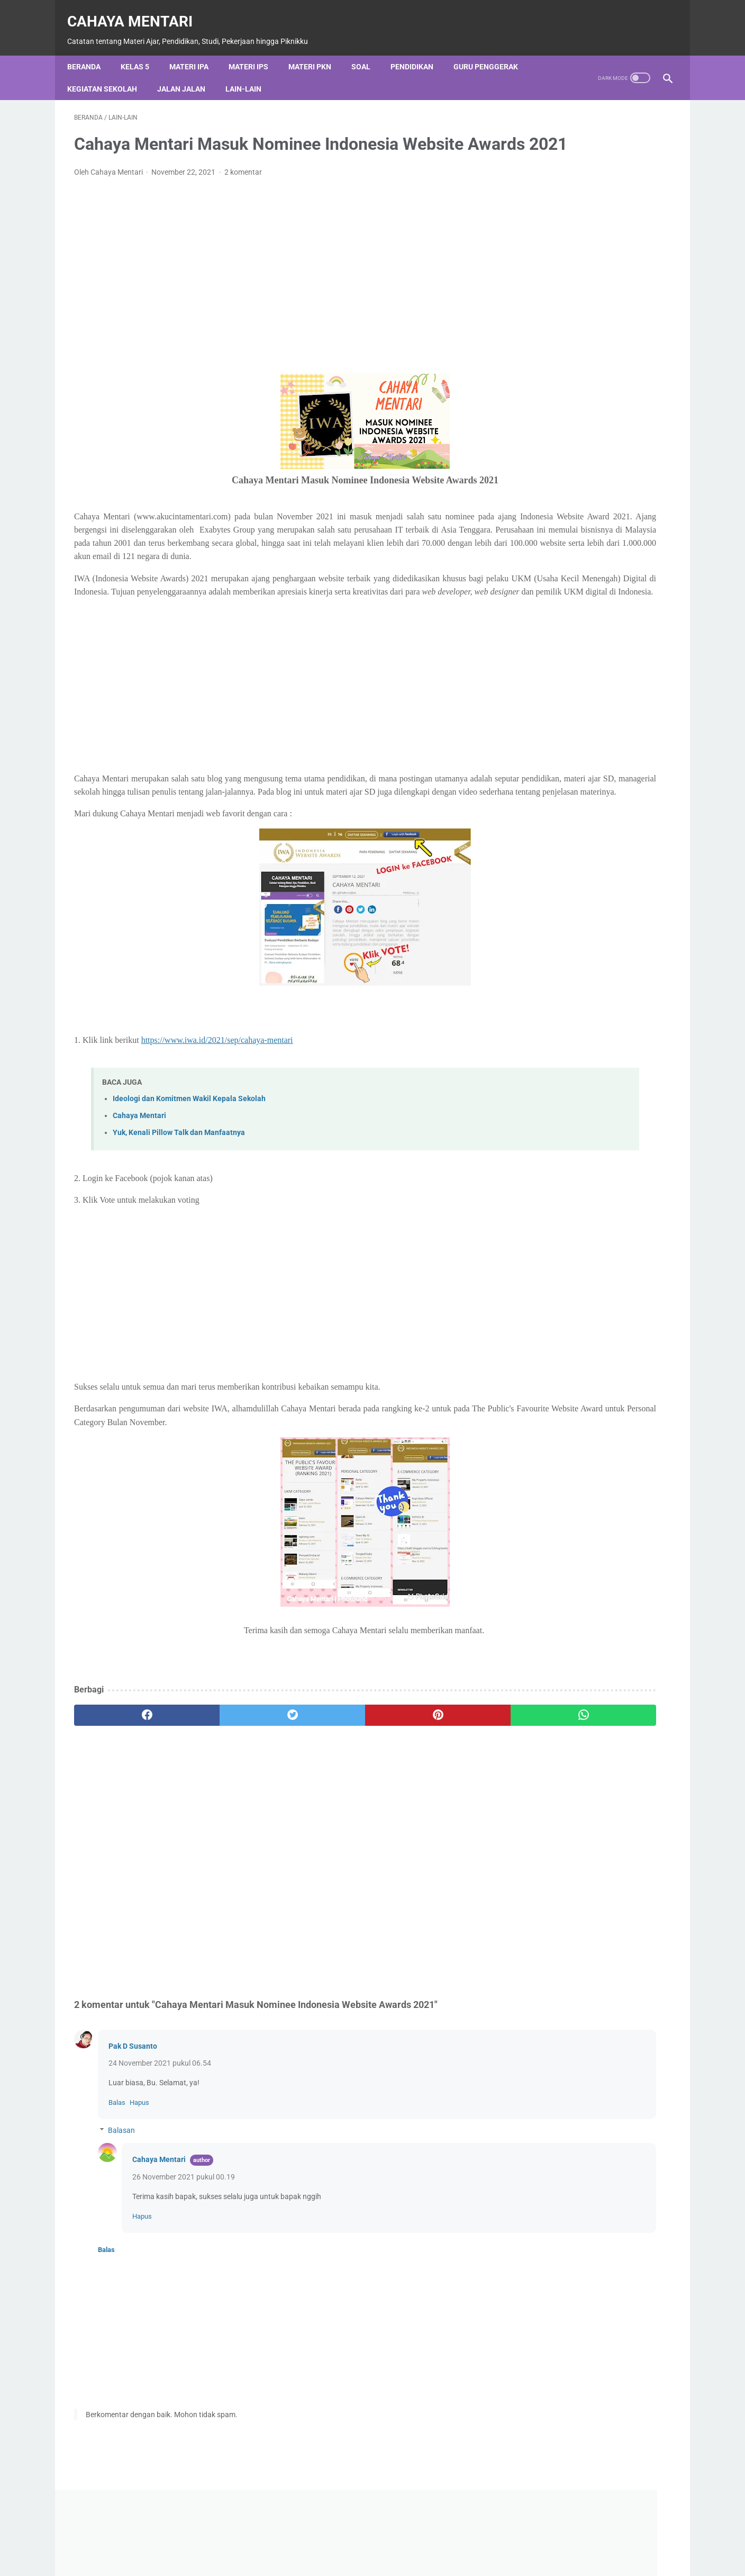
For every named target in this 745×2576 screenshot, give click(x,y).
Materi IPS (255, 50)
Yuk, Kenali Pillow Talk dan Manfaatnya (179, 1189)
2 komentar (243, 189)
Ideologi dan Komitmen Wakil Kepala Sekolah (189, 1155)
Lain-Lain (250, 72)
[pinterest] (324, 1771)
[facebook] (124, 1771)
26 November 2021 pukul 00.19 (183, 2234)
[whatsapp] (424, 1771)
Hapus (139, 2160)
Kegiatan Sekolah (109, 72)
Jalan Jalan (188, 72)
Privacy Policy (376, 2556)
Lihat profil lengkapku (591, 1524)
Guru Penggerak (492, 50)
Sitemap (492, 2556)
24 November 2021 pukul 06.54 (159, 2120)
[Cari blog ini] (572, 482)
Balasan (121, 2187)
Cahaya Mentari (136, 11)
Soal (367, 50)
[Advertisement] (274, 282)
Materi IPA (195, 50)
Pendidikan (418, 50)
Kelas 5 (142, 50)
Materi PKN (316, 50)
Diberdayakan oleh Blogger (591, 446)
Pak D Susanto (132, 2103)
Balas (116, 2160)
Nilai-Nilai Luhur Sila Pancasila (580, 911)
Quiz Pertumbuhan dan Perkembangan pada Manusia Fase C (630, 697)
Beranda (90, 50)
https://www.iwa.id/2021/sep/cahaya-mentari (217, 1096)
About (274, 2556)
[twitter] (224, 1771)
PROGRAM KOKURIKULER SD (578, 1045)
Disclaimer (439, 2556)
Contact (318, 2556)
